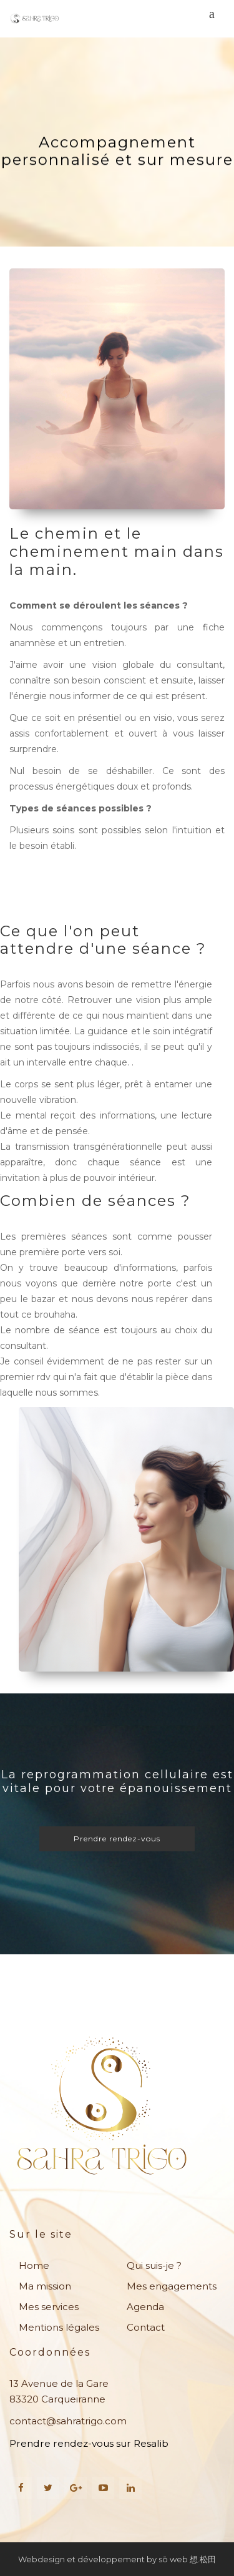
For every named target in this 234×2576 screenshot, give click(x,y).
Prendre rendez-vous (117, 1838)
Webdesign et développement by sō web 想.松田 (117, 2559)
